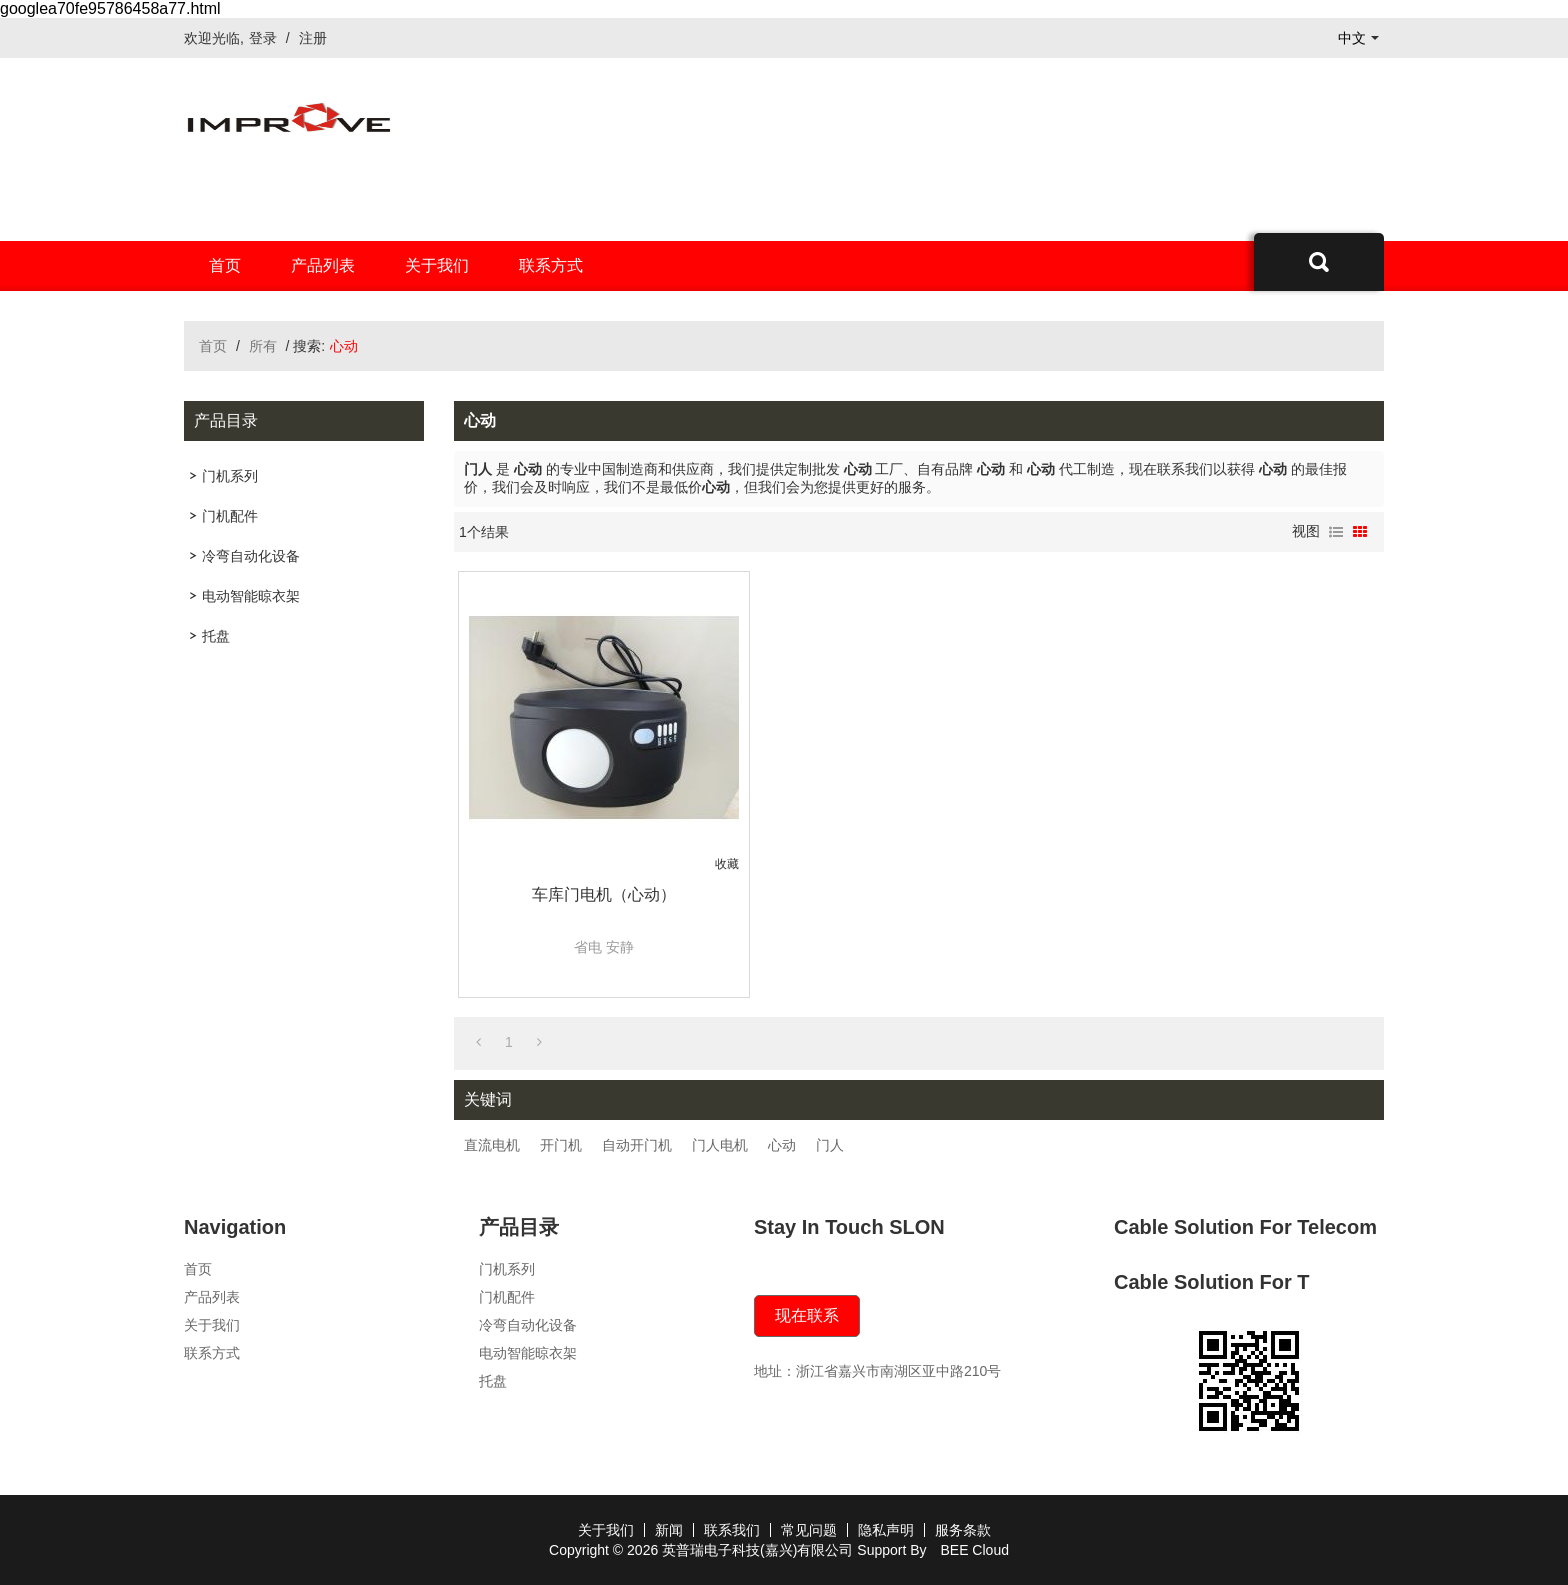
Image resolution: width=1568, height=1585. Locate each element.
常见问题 (809, 1530)
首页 (225, 265)
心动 (782, 1145)
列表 (1336, 532)
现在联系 (807, 1315)
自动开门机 (637, 1145)
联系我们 (732, 1530)
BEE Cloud (974, 1550)
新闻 (669, 1530)
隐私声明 (886, 1530)
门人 (830, 1145)
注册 (313, 38)
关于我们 (437, 265)
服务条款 (963, 1530)
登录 (263, 38)
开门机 (561, 1145)
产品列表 (323, 265)
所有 (263, 346)
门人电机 (720, 1145)
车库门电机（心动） (604, 894)
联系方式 (551, 265)
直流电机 (492, 1145)
